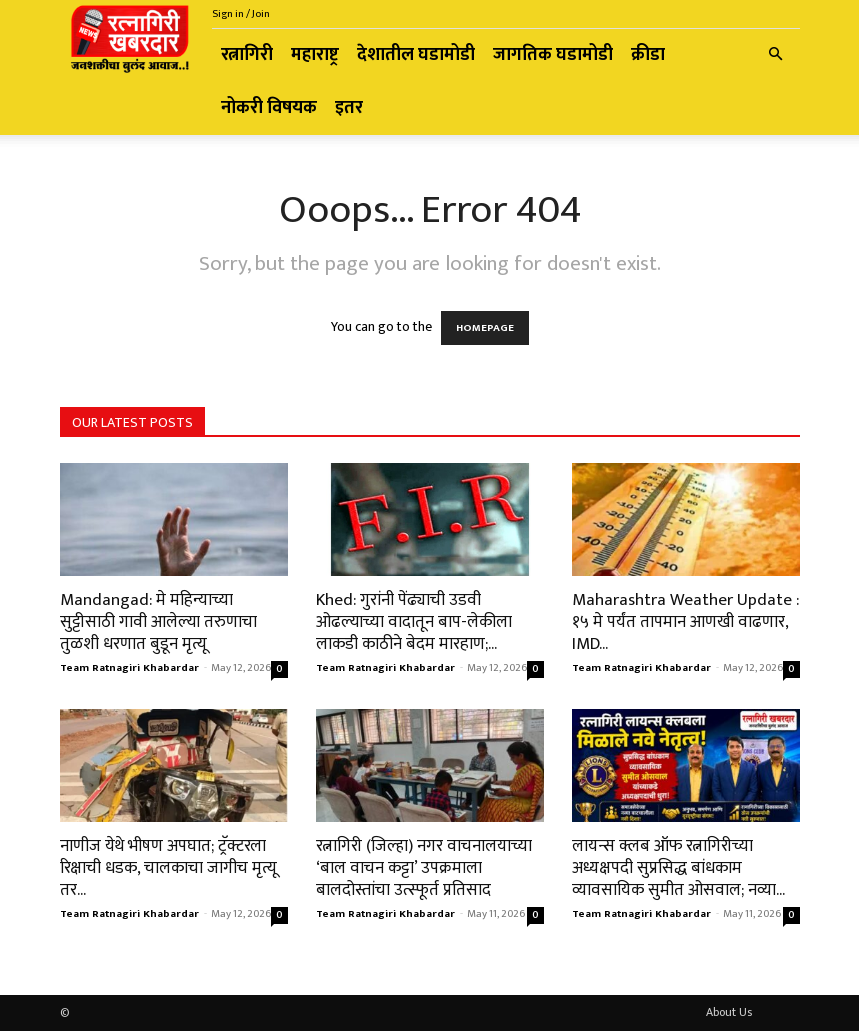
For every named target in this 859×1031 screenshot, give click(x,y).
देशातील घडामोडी (416, 55)
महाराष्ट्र (315, 55)
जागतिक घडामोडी (553, 55)
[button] (776, 55)
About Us (729, 1012)
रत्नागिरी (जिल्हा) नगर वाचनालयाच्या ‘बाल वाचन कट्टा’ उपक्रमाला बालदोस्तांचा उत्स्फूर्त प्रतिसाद (424, 868)
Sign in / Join (241, 14)
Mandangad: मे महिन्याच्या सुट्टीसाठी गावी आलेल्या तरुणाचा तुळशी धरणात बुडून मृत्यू (158, 622)
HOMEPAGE (485, 328)
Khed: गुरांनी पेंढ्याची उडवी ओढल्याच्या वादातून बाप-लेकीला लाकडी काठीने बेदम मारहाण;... (414, 622)
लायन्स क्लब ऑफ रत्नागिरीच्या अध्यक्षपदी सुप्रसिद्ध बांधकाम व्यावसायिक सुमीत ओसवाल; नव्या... (678, 868)
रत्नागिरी (247, 55)
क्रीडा (648, 55)
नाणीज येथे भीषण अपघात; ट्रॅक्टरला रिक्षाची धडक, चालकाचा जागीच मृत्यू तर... (168, 868)
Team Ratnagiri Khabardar (129, 668)
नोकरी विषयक (269, 108)
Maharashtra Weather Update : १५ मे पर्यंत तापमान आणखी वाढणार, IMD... (685, 622)
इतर (349, 108)
